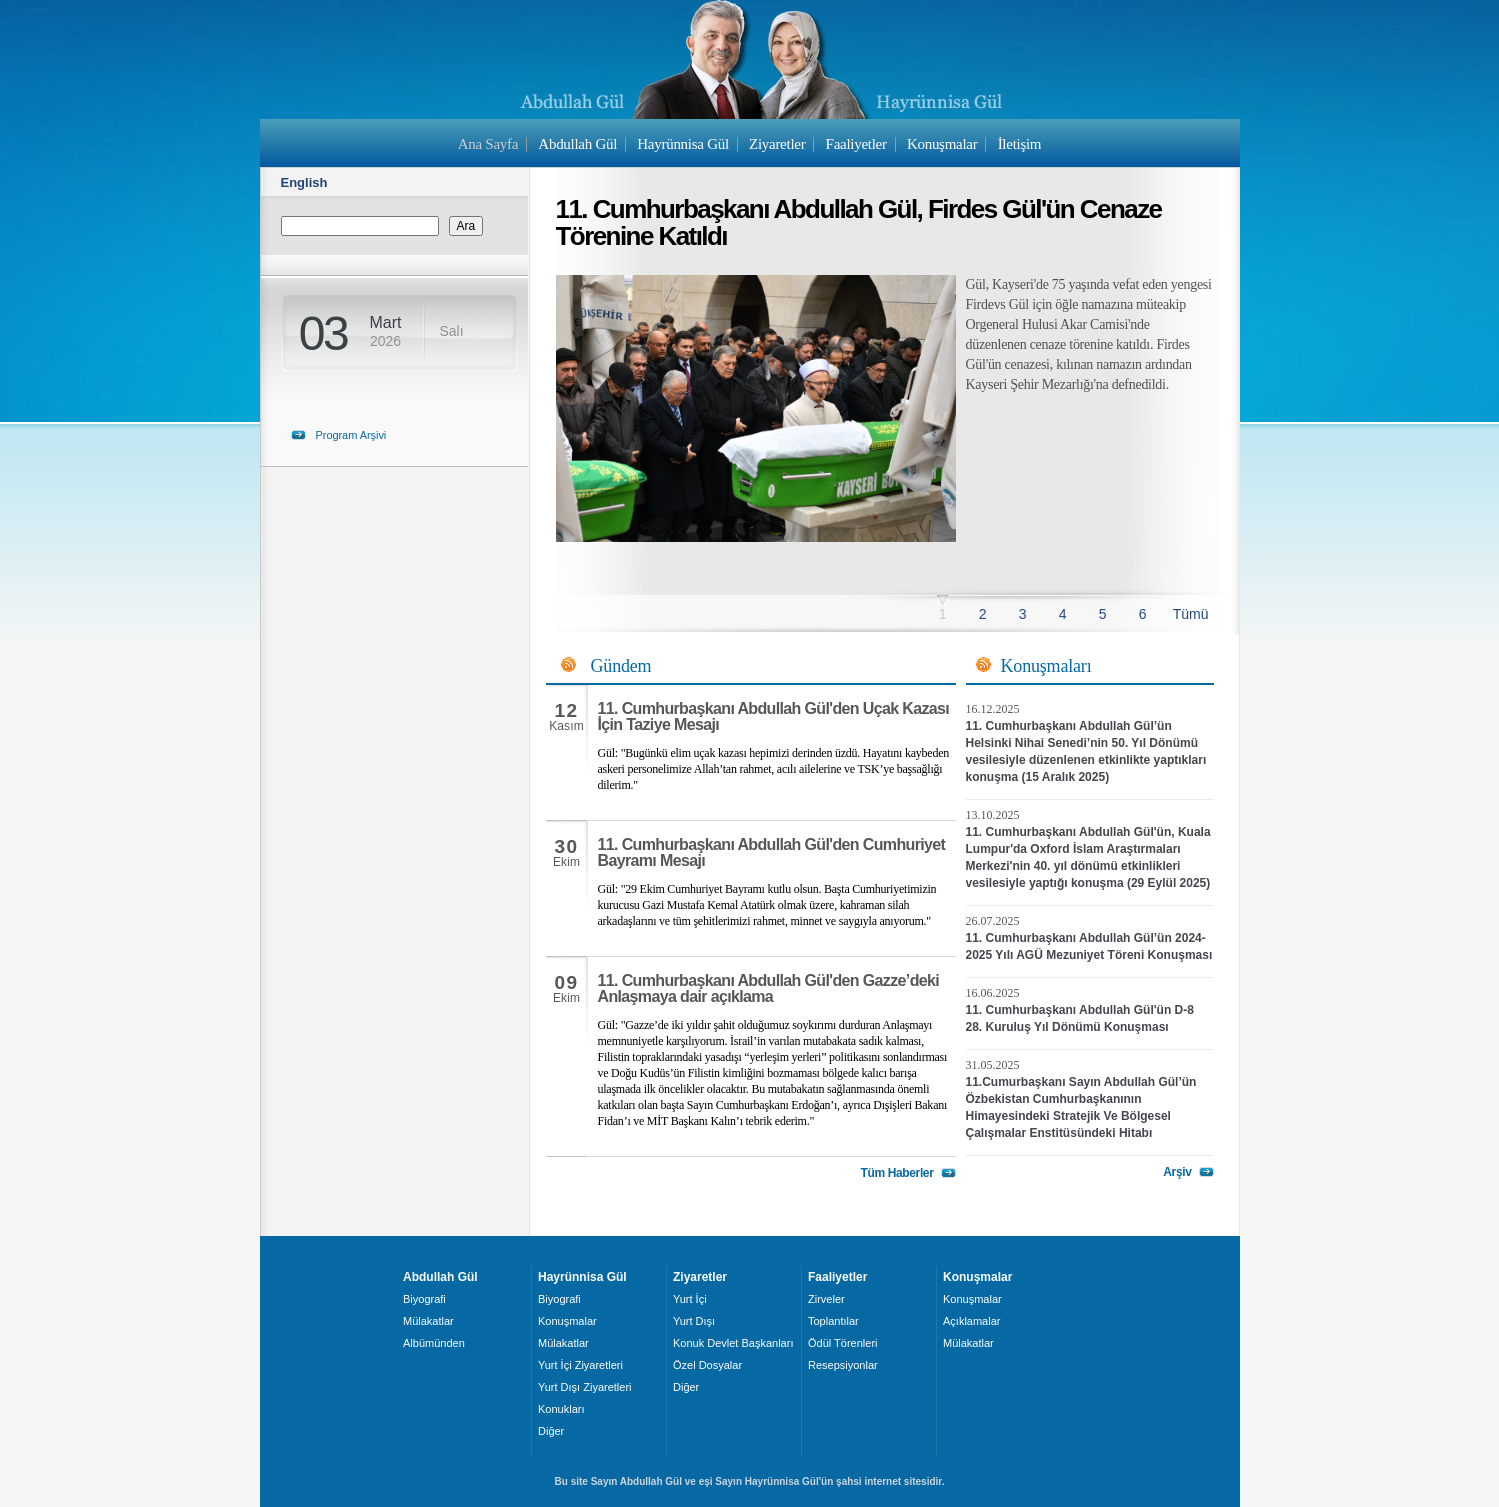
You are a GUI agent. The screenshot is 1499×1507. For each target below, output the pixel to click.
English (304, 182)
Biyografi (424, 1299)
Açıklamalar (971, 1321)
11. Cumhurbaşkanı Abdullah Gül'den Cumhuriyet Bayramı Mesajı (772, 852)
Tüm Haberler (896, 1173)
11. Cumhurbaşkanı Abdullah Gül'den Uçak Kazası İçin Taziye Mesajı (774, 716)
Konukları (561, 1409)
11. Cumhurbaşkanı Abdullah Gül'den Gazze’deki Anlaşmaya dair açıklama (769, 988)
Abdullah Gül (577, 144)
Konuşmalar (942, 144)
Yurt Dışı (694, 1321)
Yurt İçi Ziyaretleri (580, 1365)
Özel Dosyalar (707, 1365)
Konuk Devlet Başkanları (733, 1343)
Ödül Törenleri (843, 1343)
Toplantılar (833, 1321)
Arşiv (1177, 1172)
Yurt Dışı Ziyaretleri (585, 1387)
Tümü (1191, 614)
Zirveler (826, 1299)
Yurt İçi (690, 1299)
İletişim (1020, 144)
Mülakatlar (428, 1321)
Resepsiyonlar (843, 1365)
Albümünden (434, 1343)
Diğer (551, 1431)
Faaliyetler (856, 144)
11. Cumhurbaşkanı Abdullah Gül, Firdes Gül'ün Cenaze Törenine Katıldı (859, 222)
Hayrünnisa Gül (682, 144)
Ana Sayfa (488, 144)
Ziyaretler (777, 144)
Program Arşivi (351, 435)
